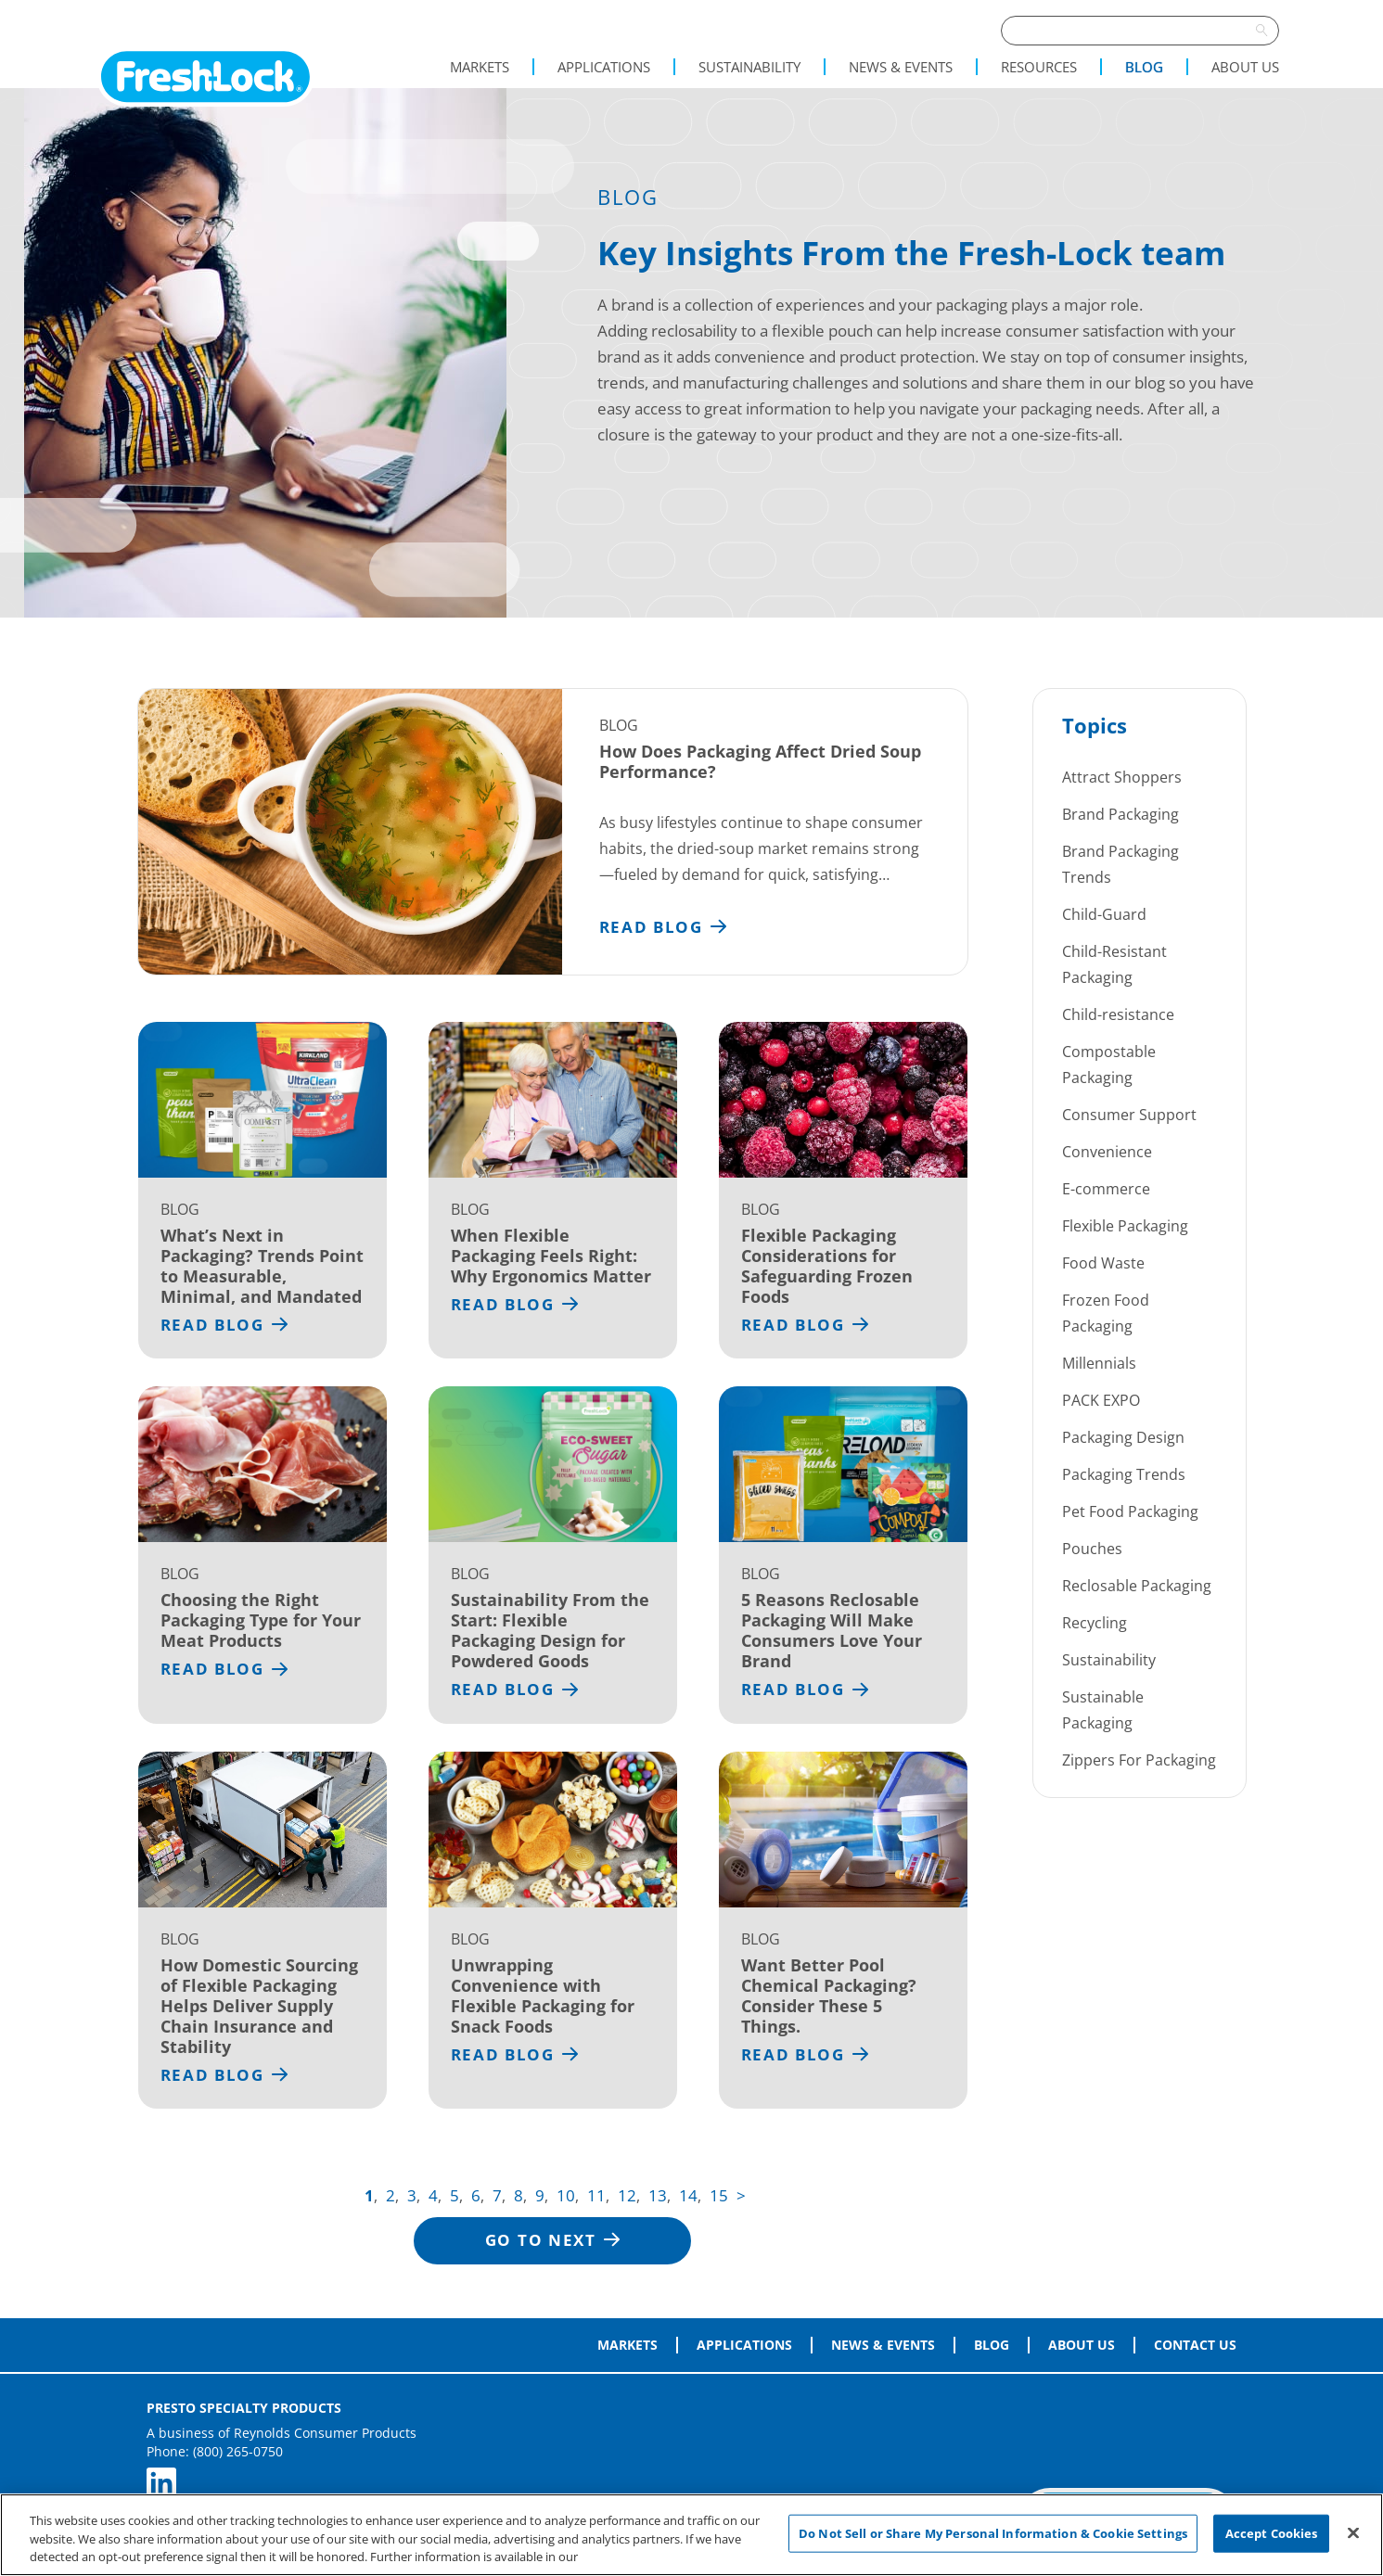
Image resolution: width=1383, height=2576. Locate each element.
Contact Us (1195, 2345)
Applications (603, 66)
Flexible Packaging (1125, 1226)
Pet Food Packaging (1130, 1511)
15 (719, 2195)
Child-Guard (1104, 914)
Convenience (1107, 1151)
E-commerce (1106, 1189)
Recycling (1094, 1623)
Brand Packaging (1120, 814)
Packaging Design (1123, 1437)
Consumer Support (1129, 1114)
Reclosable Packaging (1136, 1585)
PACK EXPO (1101, 1400)
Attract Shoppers (1122, 777)
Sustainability (749, 66)
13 (657, 2195)
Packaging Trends (1123, 1474)
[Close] (1353, 2532)
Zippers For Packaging (1139, 1760)
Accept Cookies (1271, 2532)
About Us (1245, 66)
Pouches (1092, 1548)
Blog (1144, 66)
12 (627, 2195)
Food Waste (1103, 1263)
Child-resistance (1118, 1014)
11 (596, 2195)
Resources (1039, 66)
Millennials (1099, 1363)
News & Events (901, 66)
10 (566, 2195)
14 (688, 2195)
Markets (479, 66)
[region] (691, 2534)
